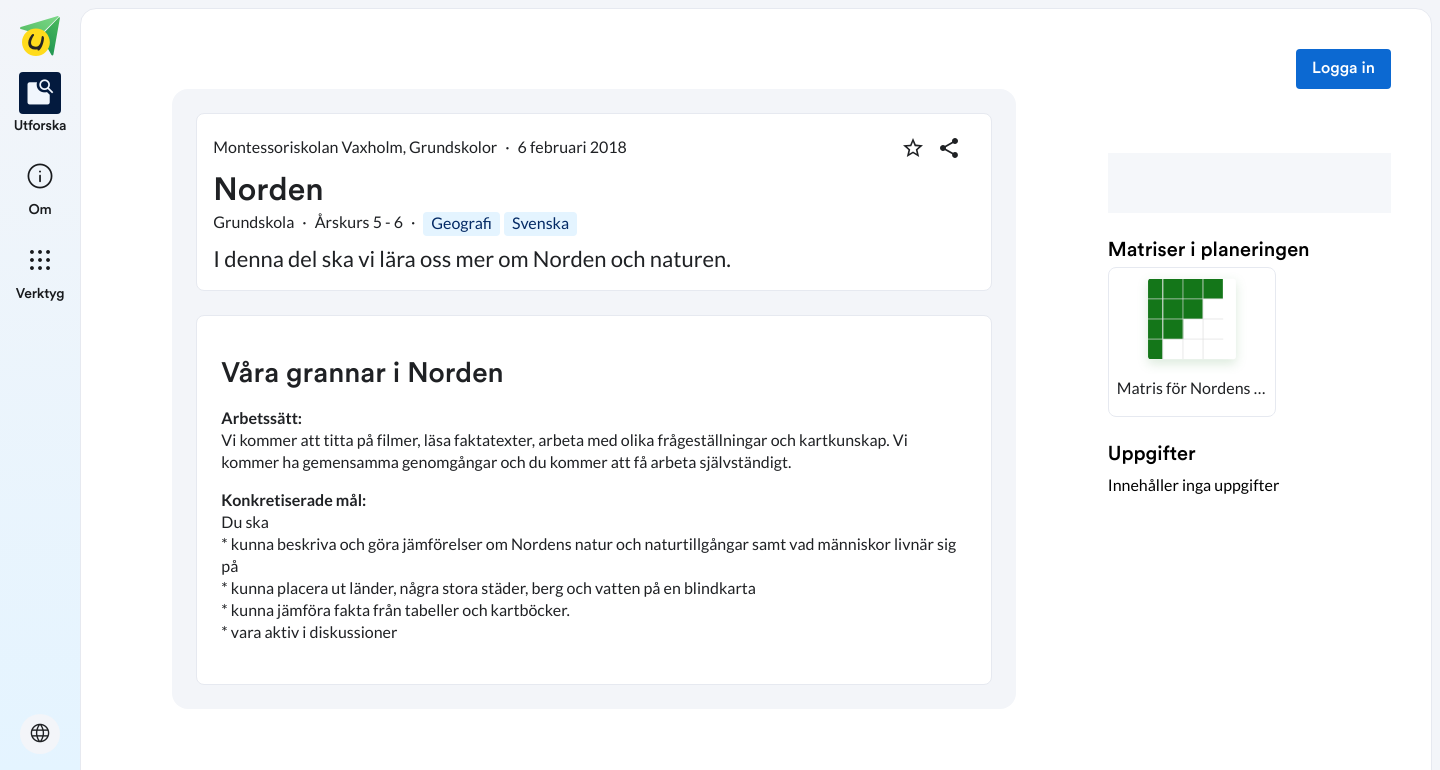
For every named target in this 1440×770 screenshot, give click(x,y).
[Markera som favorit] (913, 148)
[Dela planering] (949, 148)
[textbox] (594, 500)
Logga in (1343, 69)
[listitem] (40, 104)
